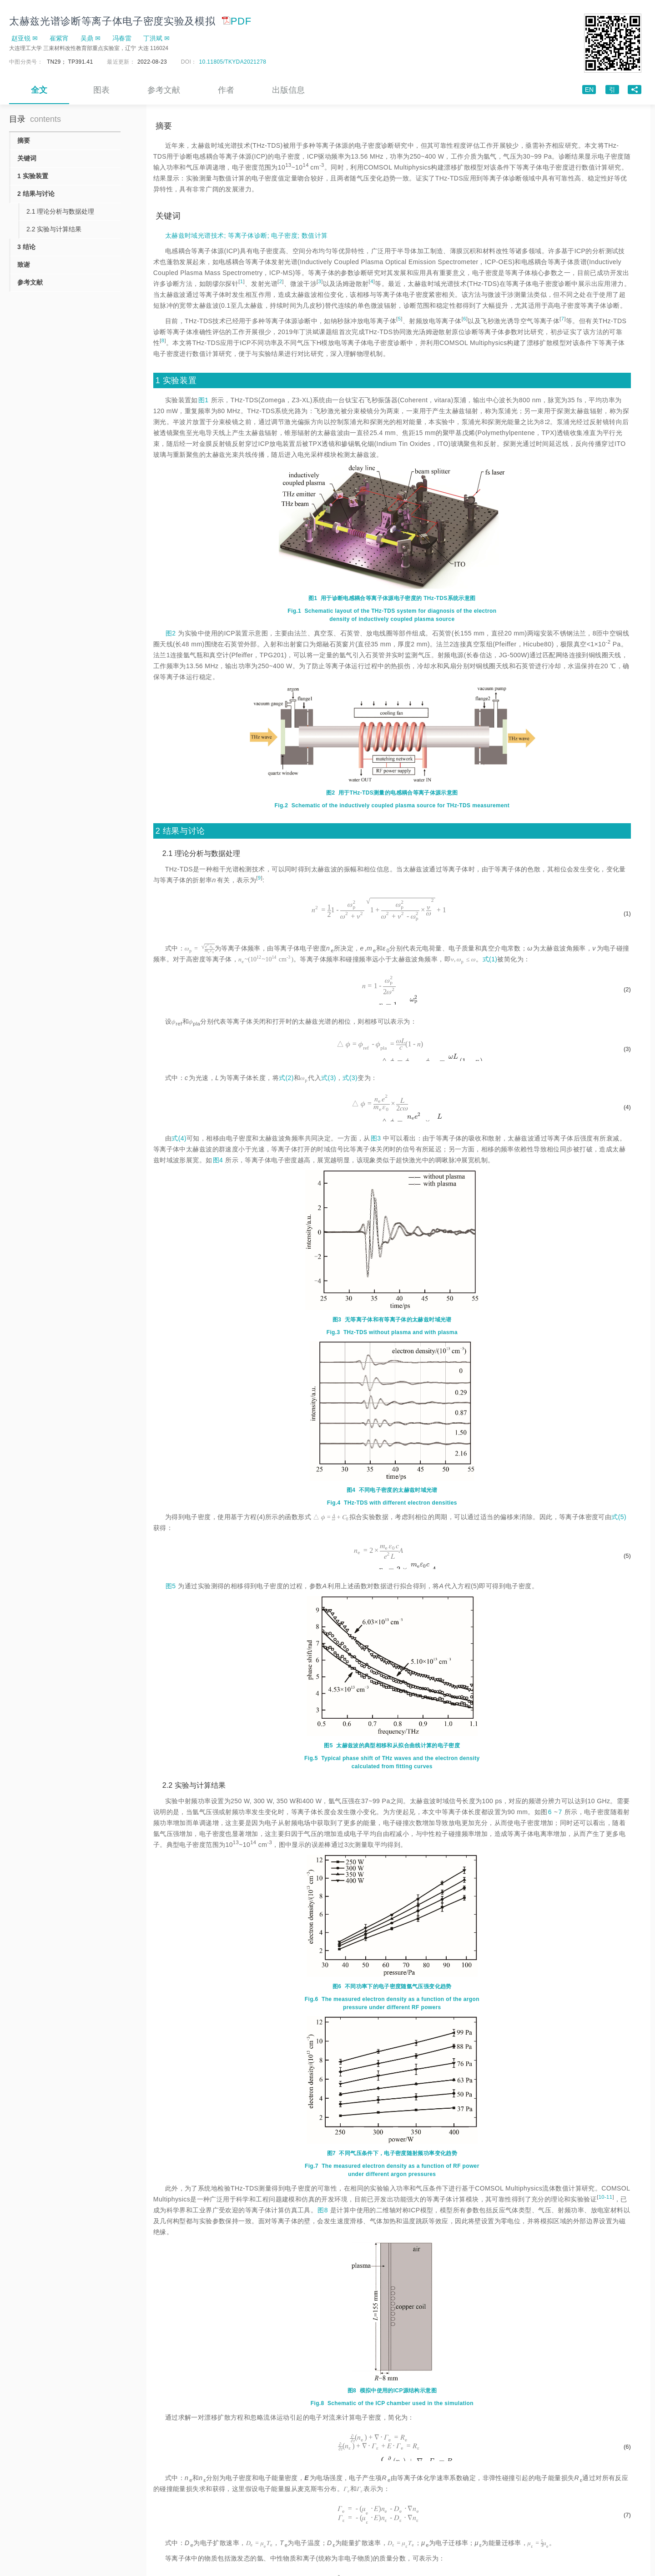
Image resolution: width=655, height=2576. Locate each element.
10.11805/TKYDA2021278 (233, 62)
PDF (237, 21)
